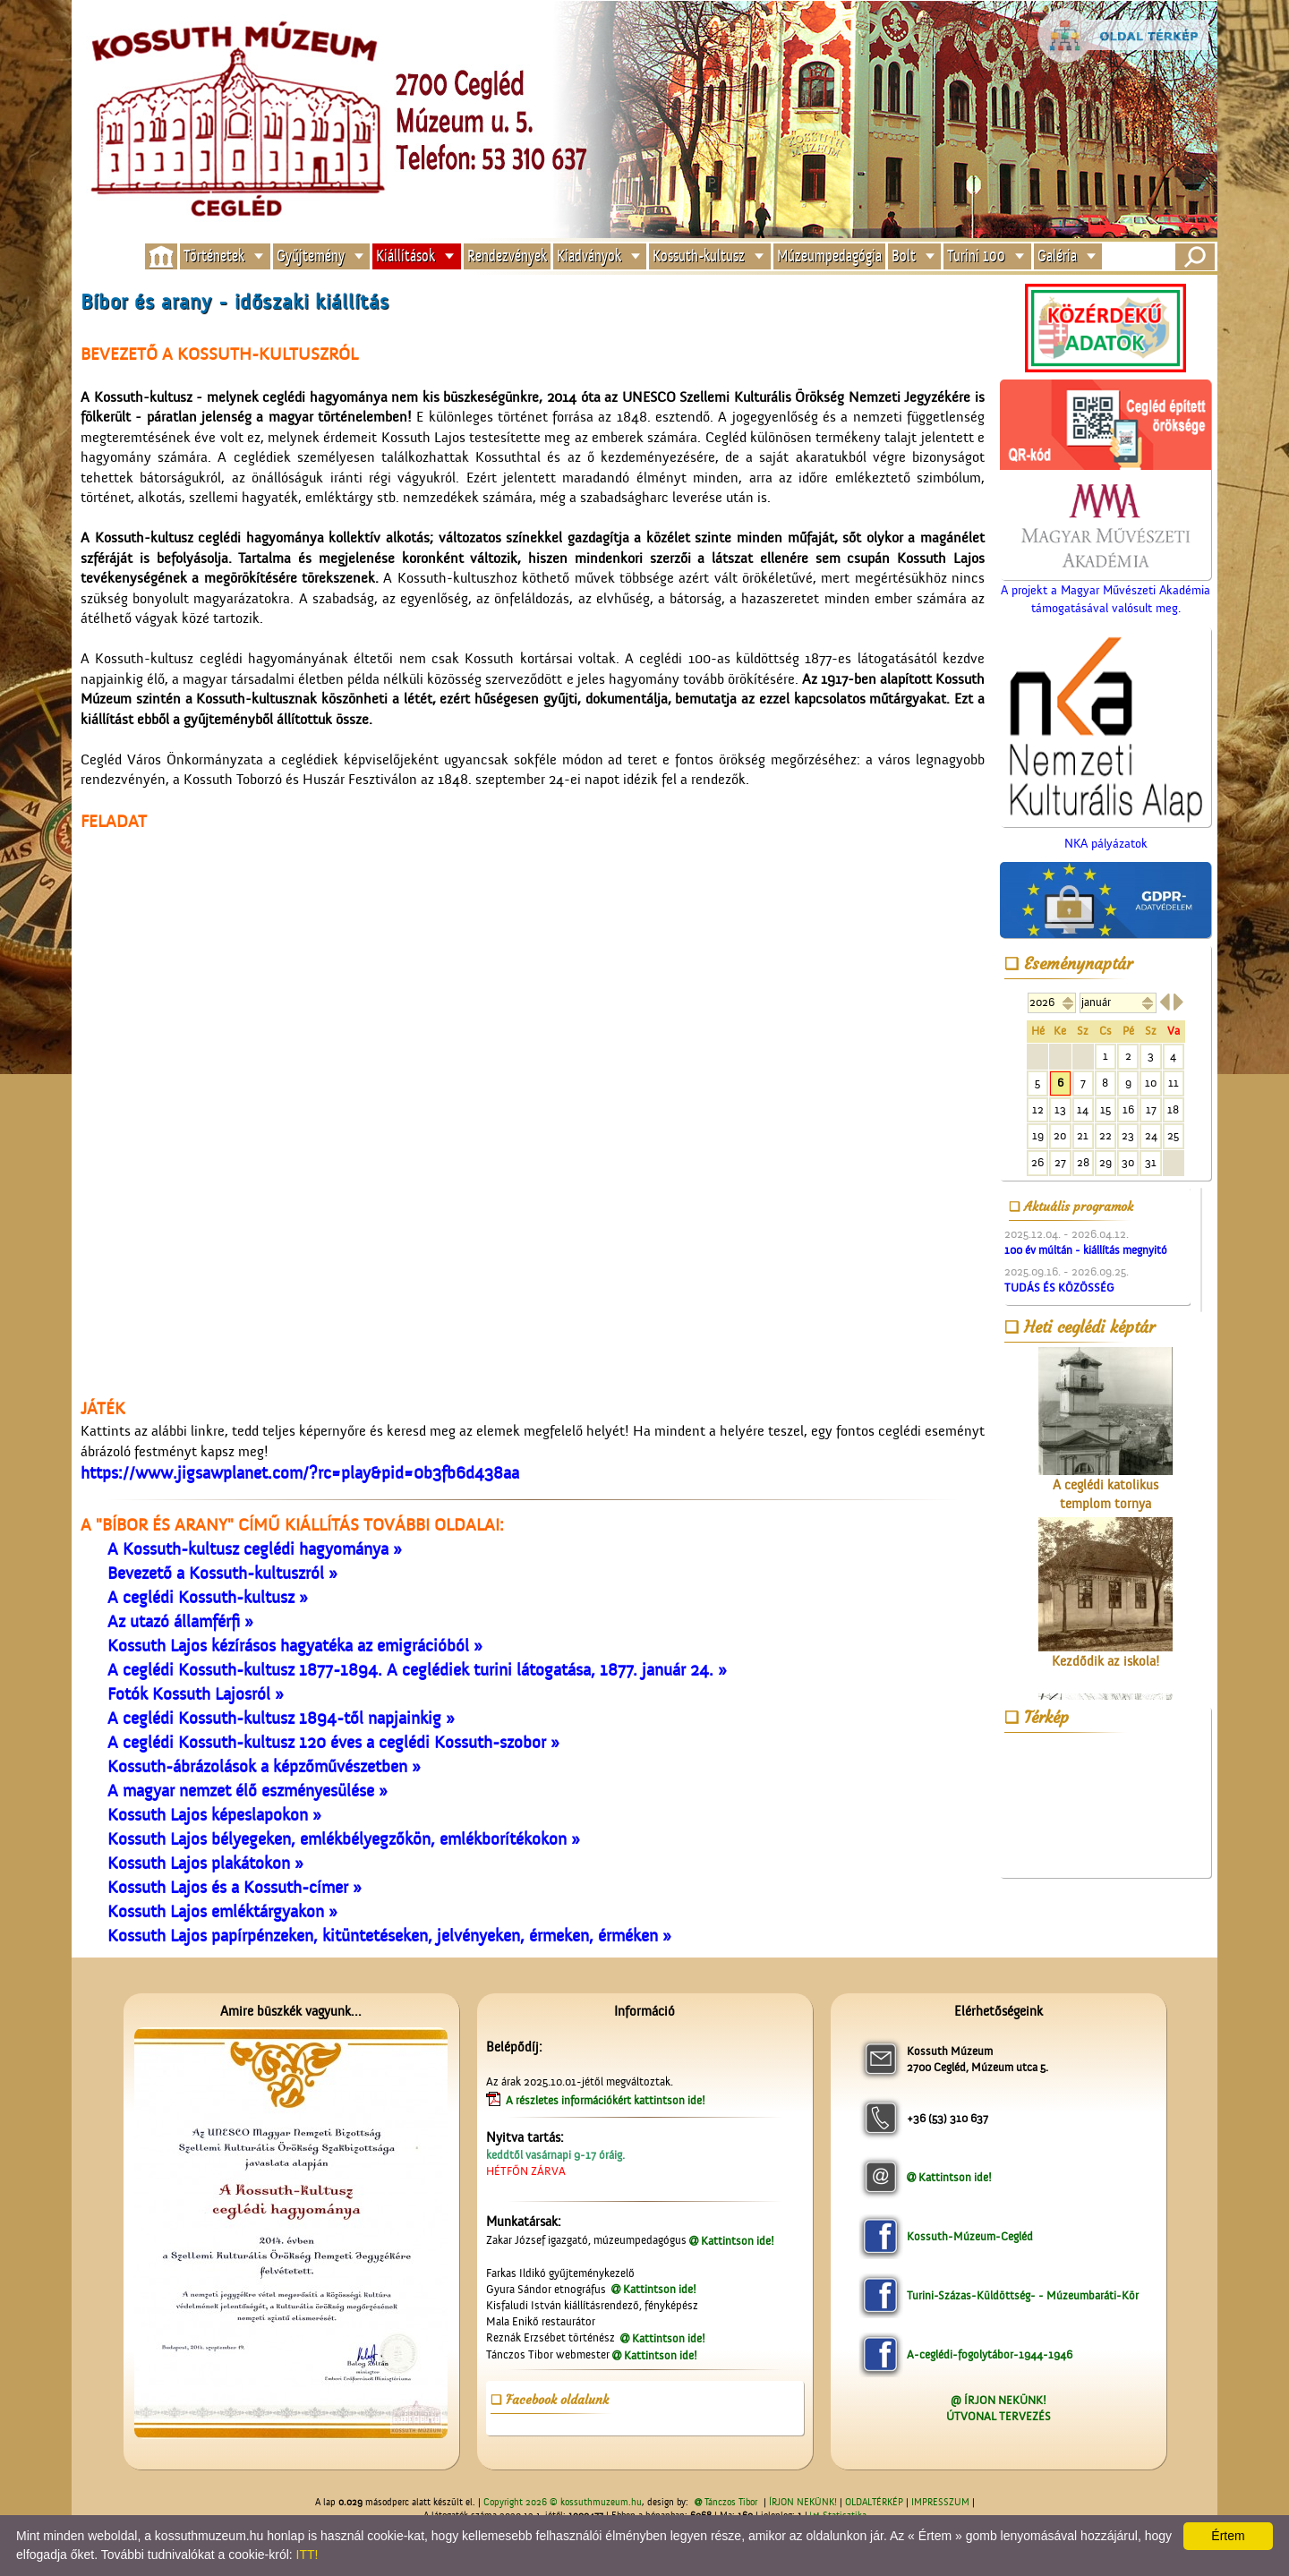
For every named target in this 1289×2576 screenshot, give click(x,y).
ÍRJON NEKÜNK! (803, 2502)
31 (1151, 1162)
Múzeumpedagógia (829, 256)
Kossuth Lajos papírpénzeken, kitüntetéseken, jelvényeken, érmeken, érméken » (389, 1936)
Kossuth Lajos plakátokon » (205, 1863)
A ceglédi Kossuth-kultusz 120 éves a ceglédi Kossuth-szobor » (333, 1743)
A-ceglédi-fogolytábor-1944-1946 (989, 2354)
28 (1083, 1162)
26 (1037, 1162)
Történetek (214, 256)
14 (1082, 1109)
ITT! (307, 2554)
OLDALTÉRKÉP (874, 2502)
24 (1151, 1135)
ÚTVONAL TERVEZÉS (998, 2416)
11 (1173, 1082)
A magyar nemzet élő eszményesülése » (247, 1791)
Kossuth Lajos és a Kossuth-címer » (234, 1888)
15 (1105, 1109)
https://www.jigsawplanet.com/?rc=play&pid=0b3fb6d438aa (300, 1473)
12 (1038, 1109)
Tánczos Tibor (730, 2502)
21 (1082, 1135)
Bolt (904, 256)
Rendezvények (507, 256)
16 (1128, 1109)
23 (1128, 1135)
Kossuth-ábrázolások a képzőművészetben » (264, 1767)
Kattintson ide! (737, 2241)
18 (1173, 1109)
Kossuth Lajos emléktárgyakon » (222, 1912)
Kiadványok (589, 256)
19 (1038, 1135)
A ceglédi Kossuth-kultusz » (207, 1598)
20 (1060, 1135)
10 (1151, 1082)
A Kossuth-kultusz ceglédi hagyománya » (254, 1549)
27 (1060, 1162)
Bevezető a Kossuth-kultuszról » (222, 1573)
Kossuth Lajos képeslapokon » (214, 1815)
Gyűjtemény (311, 256)
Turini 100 (976, 256)
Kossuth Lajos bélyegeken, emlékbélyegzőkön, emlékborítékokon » (343, 1839)
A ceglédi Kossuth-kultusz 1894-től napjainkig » (281, 1718)
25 (1173, 1135)
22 (1105, 1135)
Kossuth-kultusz (699, 256)
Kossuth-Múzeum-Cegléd (970, 2236)
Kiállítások (405, 256)
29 (1105, 1162)
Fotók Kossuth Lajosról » (195, 1694)
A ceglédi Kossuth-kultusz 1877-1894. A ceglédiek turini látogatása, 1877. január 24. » (417, 1670)
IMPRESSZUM (940, 2502)
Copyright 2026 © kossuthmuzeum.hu (562, 2502)
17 (1151, 1109)
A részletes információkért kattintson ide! (607, 2100)
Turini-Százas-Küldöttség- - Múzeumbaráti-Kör (1023, 2295)
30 (1128, 1162)
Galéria (1057, 256)
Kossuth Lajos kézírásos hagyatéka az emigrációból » (294, 1646)
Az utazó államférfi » (180, 1622)
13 (1060, 1109)
